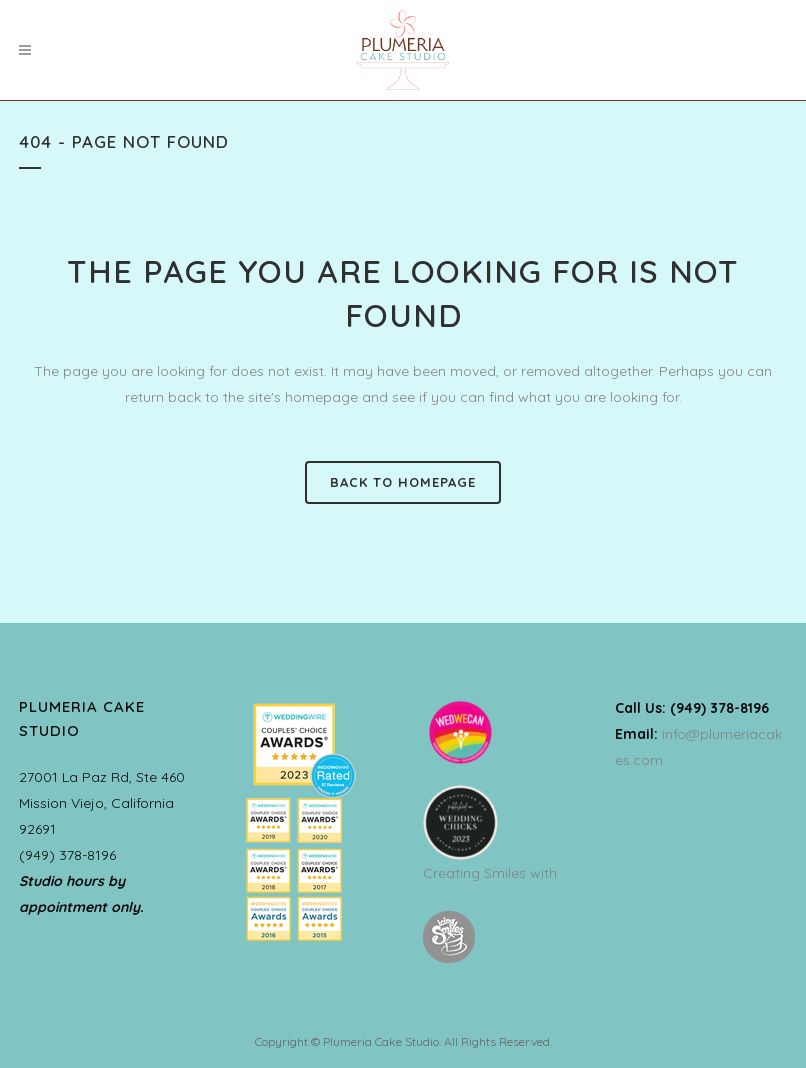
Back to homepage (403, 482)
